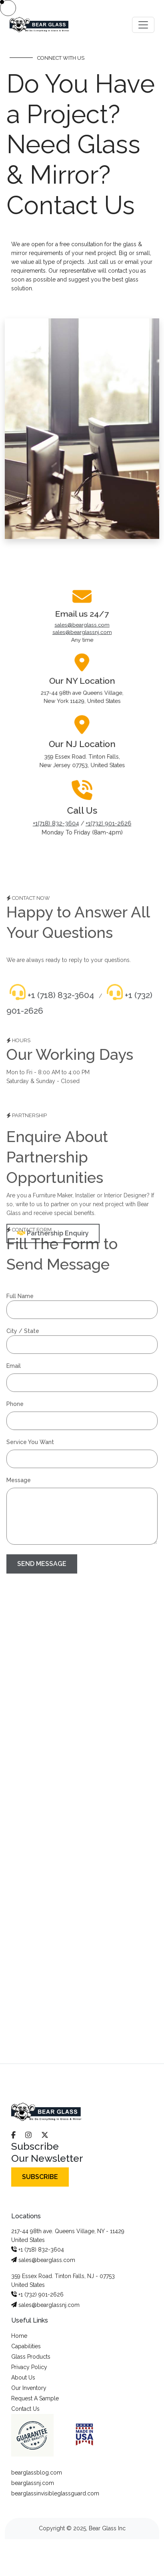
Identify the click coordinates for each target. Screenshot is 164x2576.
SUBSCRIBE (40, 2177)
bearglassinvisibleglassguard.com (55, 2493)
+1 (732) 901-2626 (37, 2294)
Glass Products (30, 2356)
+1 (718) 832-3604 (52, 1003)
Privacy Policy (29, 2367)
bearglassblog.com (36, 2472)
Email (13, 1358)
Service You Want (30, 1434)
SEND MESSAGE (41, 1555)
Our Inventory (28, 2388)
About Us (23, 2377)
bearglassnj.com (32, 2483)
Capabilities (26, 2346)
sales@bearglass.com (82, 643)
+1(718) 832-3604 (55, 803)
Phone (15, 1396)
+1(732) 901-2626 (109, 803)
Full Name (20, 1288)
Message (18, 1472)
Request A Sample (35, 2398)
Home (19, 2336)
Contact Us (25, 2409)
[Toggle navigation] (143, 25)
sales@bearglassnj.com (82, 649)
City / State (22, 1323)
